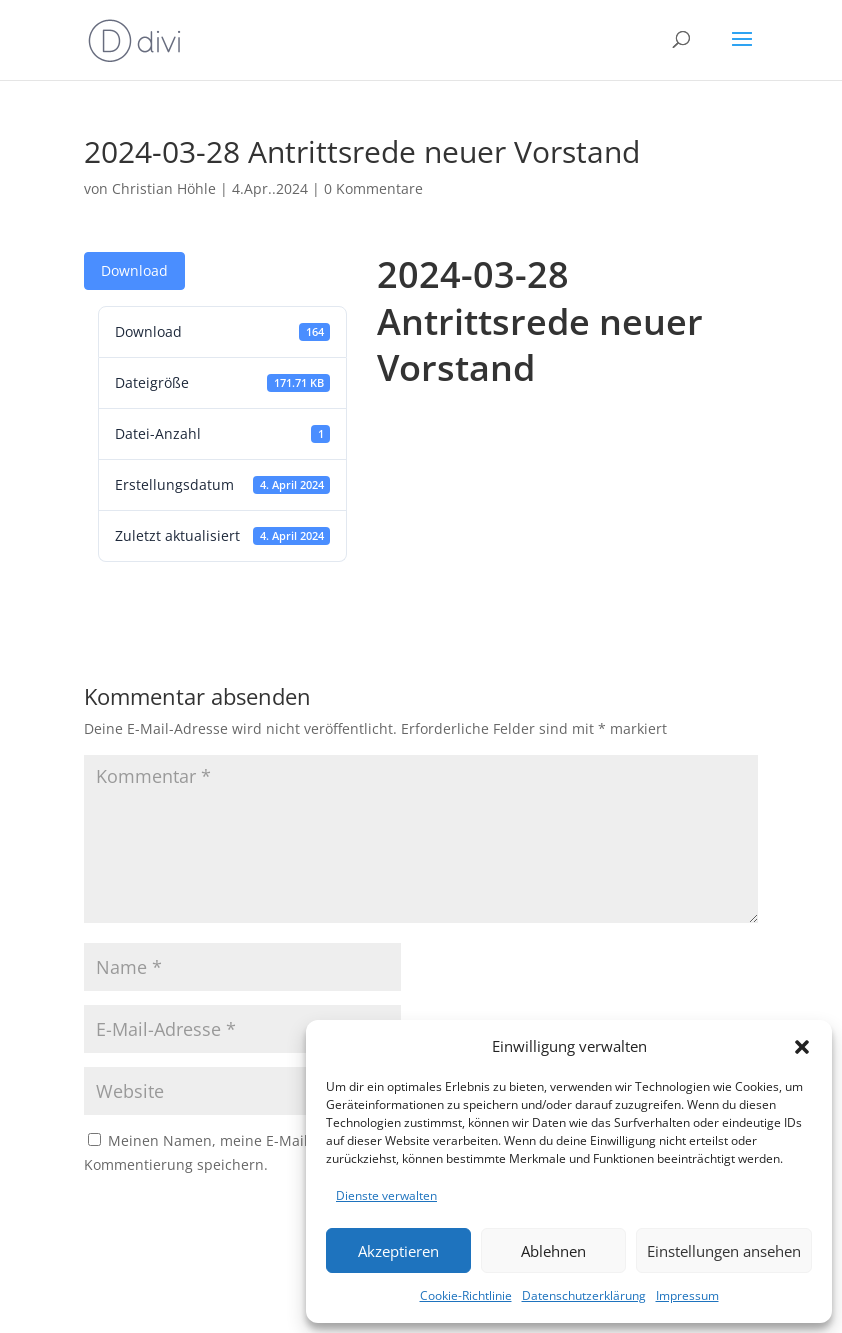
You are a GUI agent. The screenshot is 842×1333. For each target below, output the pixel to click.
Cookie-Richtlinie (466, 1295)
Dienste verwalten (386, 1195)
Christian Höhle (164, 188)
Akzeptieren (398, 1251)
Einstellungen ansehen (724, 1251)
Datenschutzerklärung (584, 1295)
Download (134, 270)
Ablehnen (553, 1251)
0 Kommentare (373, 188)
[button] (802, 1047)
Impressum (687, 1295)
